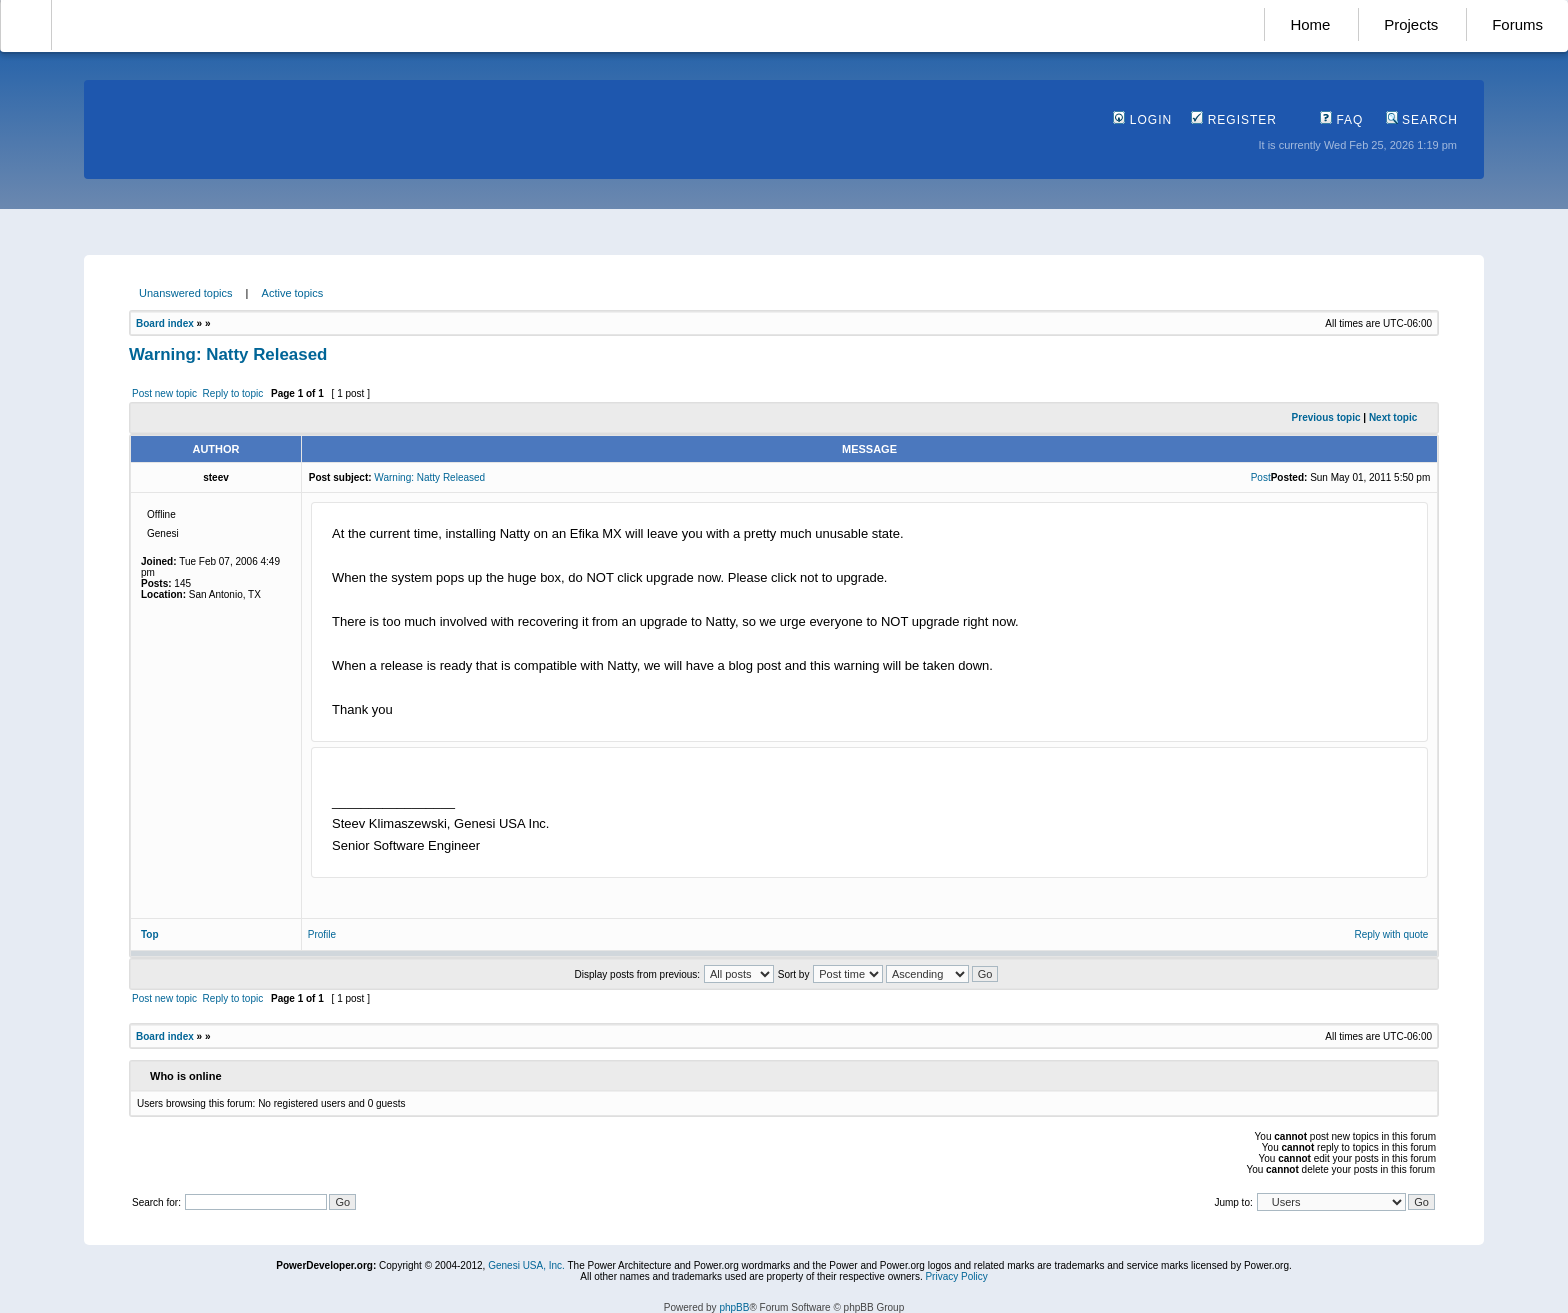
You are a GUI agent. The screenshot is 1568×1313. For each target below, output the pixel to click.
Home (1310, 24)
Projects (1411, 24)
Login (1142, 120)
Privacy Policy (956, 1276)
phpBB (734, 1307)
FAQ (1341, 120)
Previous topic (1326, 417)
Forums (1517, 24)
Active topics (293, 293)
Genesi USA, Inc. (526, 1265)
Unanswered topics (186, 293)
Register (1234, 120)
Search (1422, 120)
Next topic (1393, 417)
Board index (165, 323)
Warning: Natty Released (228, 354)
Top (150, 934)
